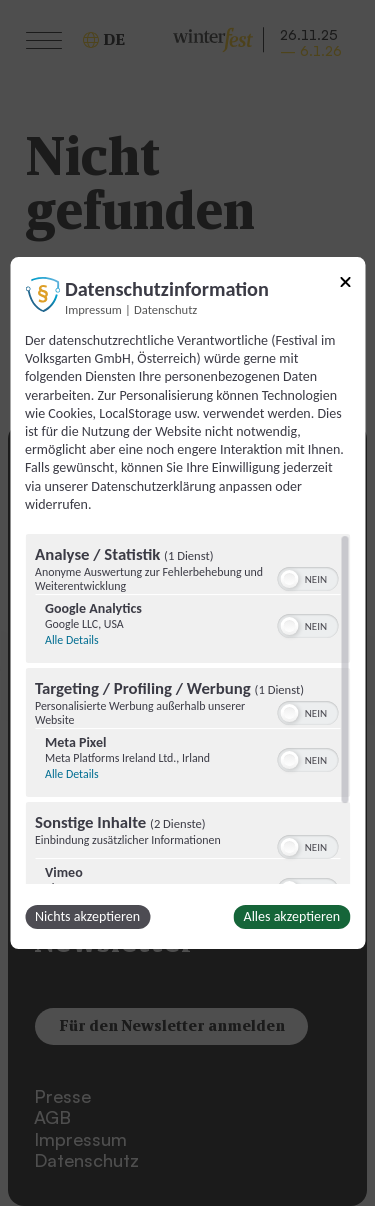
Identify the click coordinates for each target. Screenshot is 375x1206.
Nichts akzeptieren (87, 916)
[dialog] (187, 603)
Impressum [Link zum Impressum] (93, 309)
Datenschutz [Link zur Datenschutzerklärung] (165, 309)
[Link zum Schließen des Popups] (345, 285)
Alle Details (72, 640)
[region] (187, 709)
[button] (289, 579)
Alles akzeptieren (292, 916)
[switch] (307, 577)
